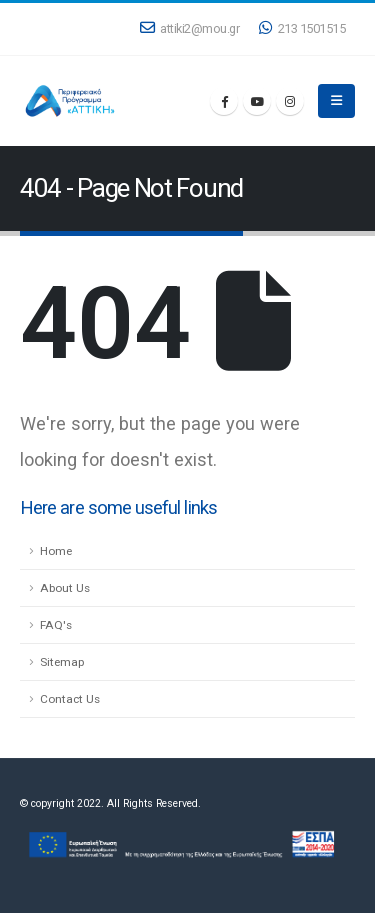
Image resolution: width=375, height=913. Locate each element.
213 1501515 (302, 28)
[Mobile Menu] (336, 101)
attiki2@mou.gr (190, 28)
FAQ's (56, 625)
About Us (65, 588)
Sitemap (62, 662)
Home (56, 551)
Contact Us (70, 699)
